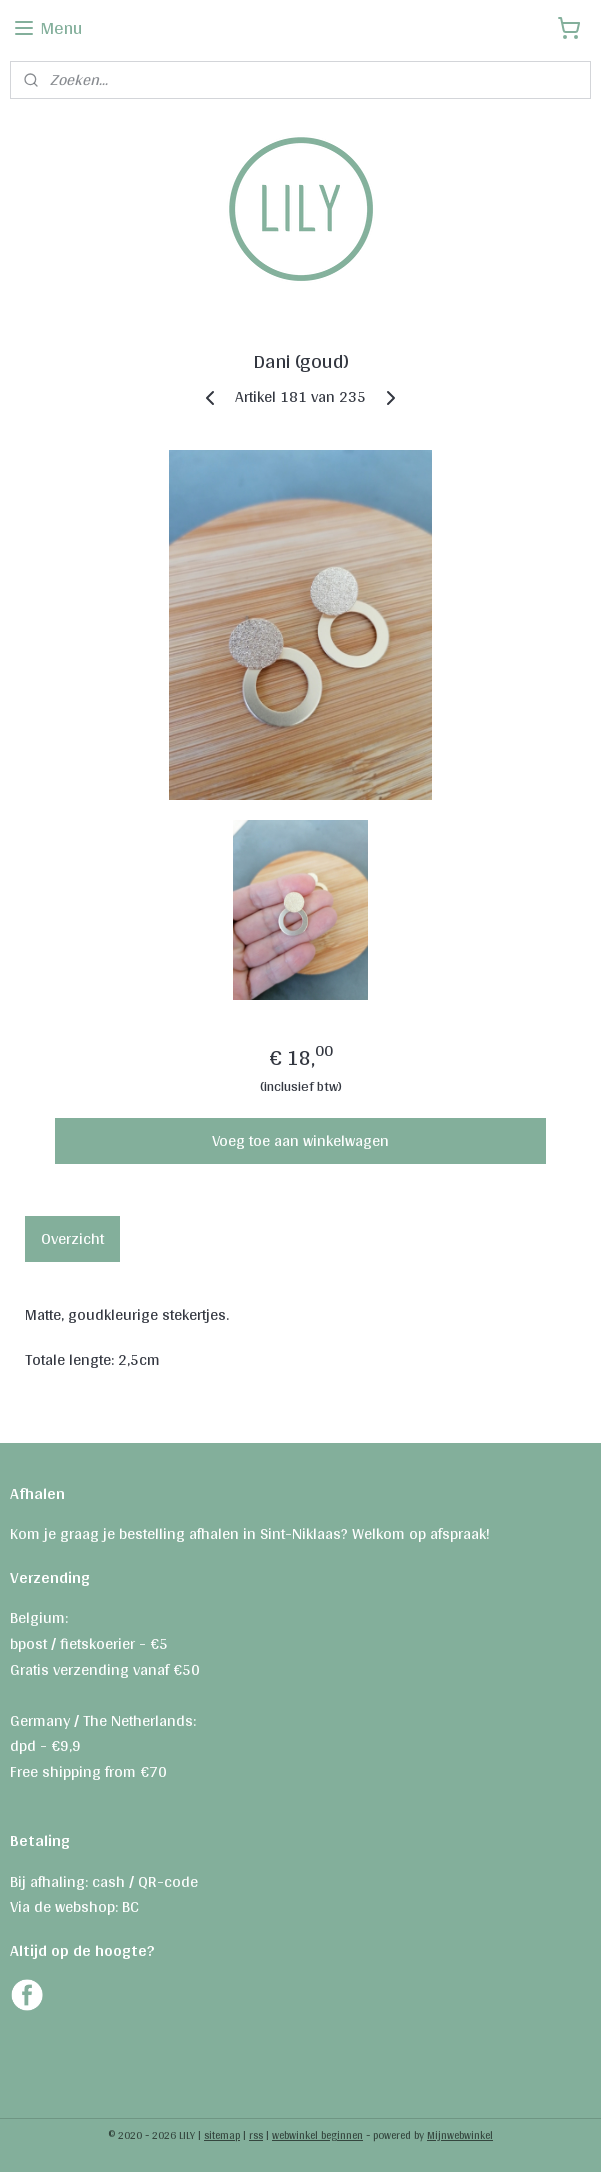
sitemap (222, 2135)
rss (256, 2135)
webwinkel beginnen (317, 2135)
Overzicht (72, 1238)
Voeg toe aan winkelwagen (300, 1140)
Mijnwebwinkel (460, 2135)
